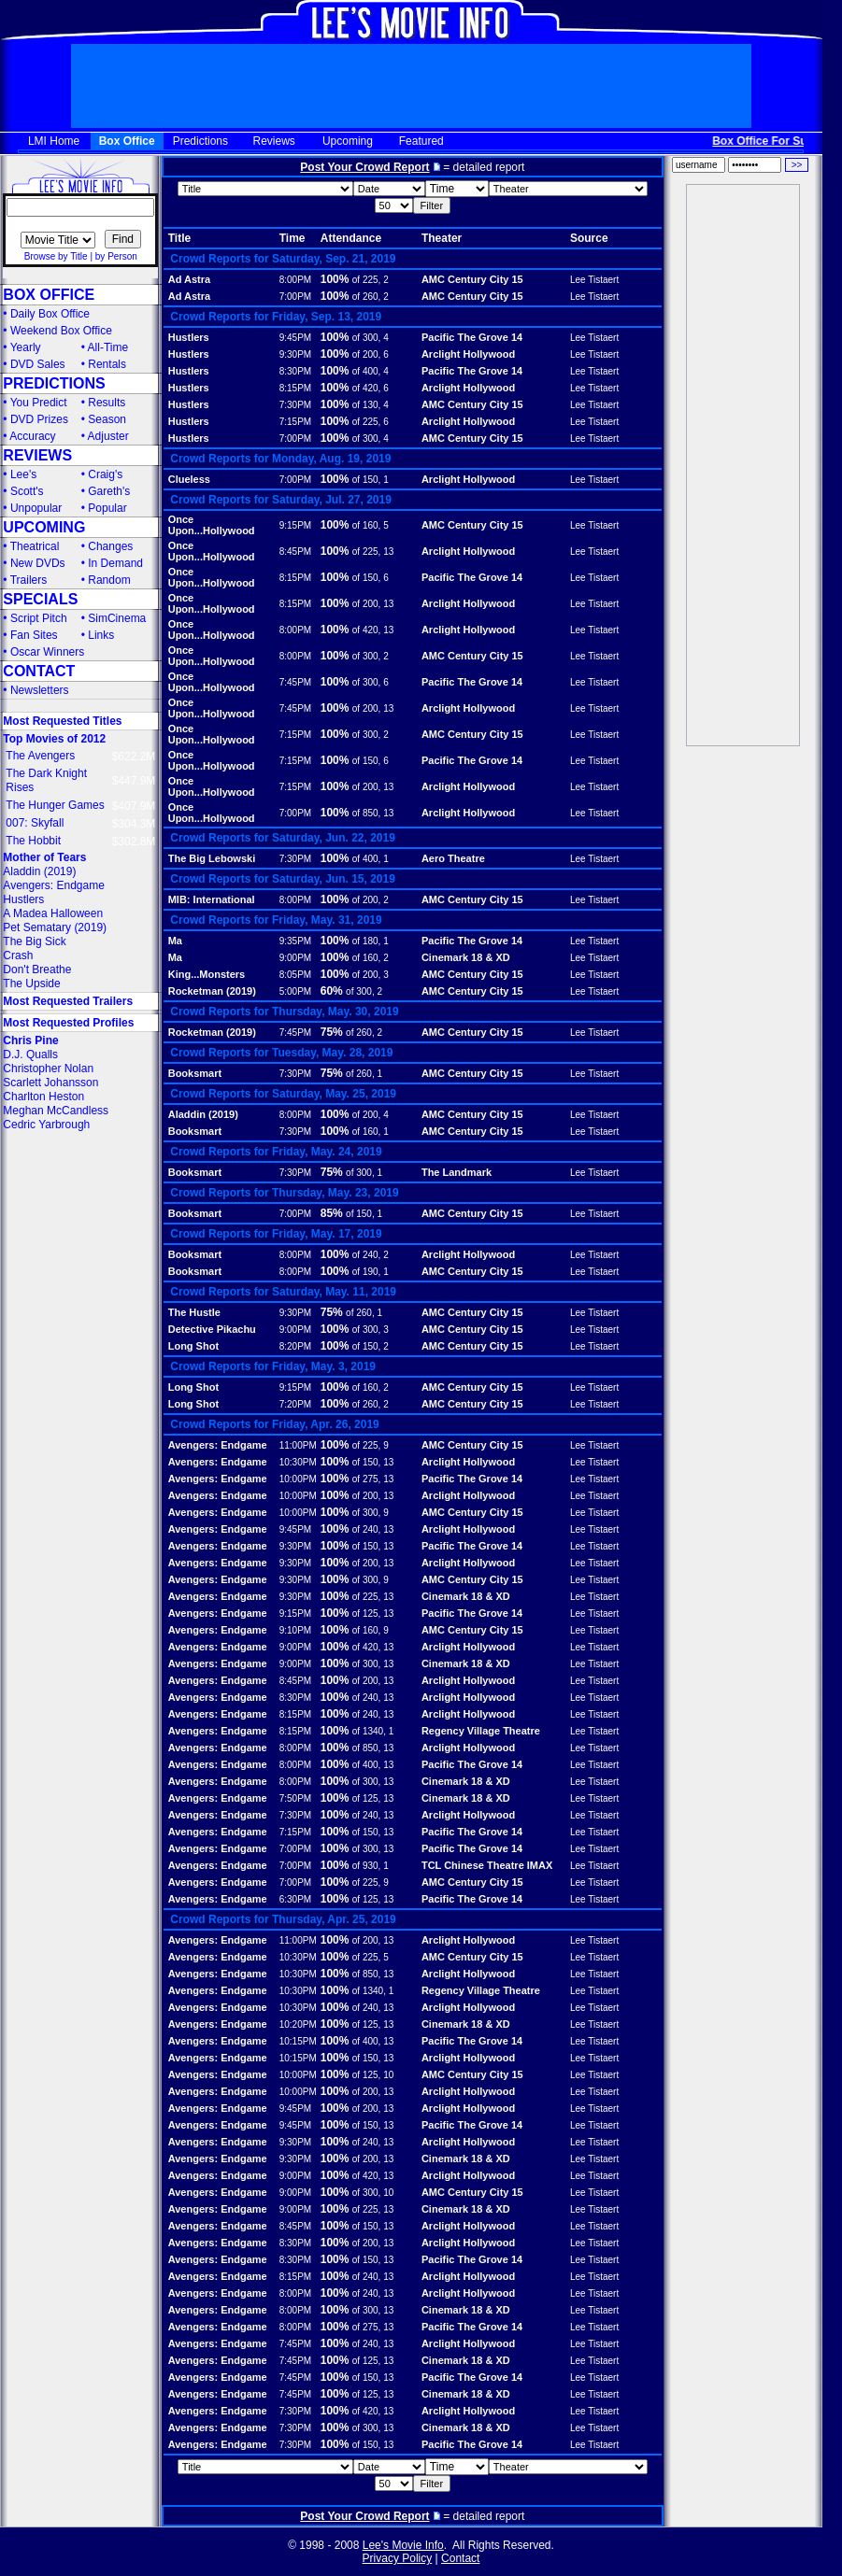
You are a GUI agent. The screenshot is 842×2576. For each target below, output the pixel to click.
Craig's (105, 474)
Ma (175, 940)
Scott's (27, 491)
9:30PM (295, 354)
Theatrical (35, 546)
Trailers (29, 580)
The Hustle (194, 1312)
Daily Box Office (50, 313)
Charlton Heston (43, 1096)
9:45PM (295, 338)
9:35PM (295, 941)
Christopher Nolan (48, 1068)
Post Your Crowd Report (364, 167)
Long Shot (193, 1346)
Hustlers (23, 899)
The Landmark (456, 1172)
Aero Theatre (453, 858)
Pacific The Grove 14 (471, 337)
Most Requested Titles (62, 721)
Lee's (23, 474)
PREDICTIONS (54, 383)
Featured (421, 141)
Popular (107, 508)
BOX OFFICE (48, 295)
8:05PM (295, 975)
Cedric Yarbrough (46, 1124)
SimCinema (117, 618)
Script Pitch (38, 618)
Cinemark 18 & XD (465, 957)
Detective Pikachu (212, 1329)
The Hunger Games (55, 805)
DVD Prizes (39, 419)
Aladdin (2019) (39, 871)
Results (106, 402)
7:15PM (295, 422)
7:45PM (295, 682)
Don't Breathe (37, 969)
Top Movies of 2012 (54, 738)
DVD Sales (37, 364)
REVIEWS (37, 455)
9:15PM (295, 525)
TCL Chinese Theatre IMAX (486, 1865)
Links (101, 635)
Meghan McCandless (55, 1110)
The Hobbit (33, 840)
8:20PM (295, 1346)
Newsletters (39, 690)
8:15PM (295, 388)
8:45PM (295, 551)
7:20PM (295, 1404)
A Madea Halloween (53, 913)
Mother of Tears (44, 857)
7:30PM (295, 405)
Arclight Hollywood (468, 354)
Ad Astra (189, 279)
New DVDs (37, 563)
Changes (110, 546)
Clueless (189, 479)
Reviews (274, 141)
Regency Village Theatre (480, 1730)
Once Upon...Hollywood (211, 525)
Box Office (127, 141)
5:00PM (295, 991)
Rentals (107, 364)
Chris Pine (30, 1040)
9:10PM (295, 1630)
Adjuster (108, 436)
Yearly (25, 347)
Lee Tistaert (594, 280)
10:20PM (298, 2024)
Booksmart (194, 1073)
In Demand (115, 563)
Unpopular (36, 508)
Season (107, 419)
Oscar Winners (47, 651)
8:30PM (295, 371)
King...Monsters (207, 974)
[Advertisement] (743, 465)
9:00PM (295, 958)
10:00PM (298, 1479)
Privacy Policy (398, 2558)
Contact (460, 2558)
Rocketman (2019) (212, 991)
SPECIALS (40, 599)
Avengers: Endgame (54, 885)
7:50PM (295, 1798)
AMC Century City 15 (472, 279)
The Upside (31, 983)
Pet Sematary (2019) (55, 927)
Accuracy (32, 436)
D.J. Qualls (30, 1054)
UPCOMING (44, 527)
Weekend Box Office (61, 330)
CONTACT (39, 671)
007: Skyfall (35, 822)
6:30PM (295, 1899)
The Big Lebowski (212, 858)
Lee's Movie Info (403, 2545)
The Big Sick (34, 941)
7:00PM (295, 296)
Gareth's (109, 491)
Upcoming (347, 141)
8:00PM (295, 280)
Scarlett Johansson (50, 1082)
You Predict (38, 402)
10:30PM (298, 1462)
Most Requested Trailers (68, 1001)
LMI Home (53, 141)
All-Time (108, 347)
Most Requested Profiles (68, 1022)
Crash (18, 955)
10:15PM (298, 2041)
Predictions (200, 141)
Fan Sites (34, 635)
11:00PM (298, 1445)
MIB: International (211, 899)
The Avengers (40, 755)
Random (109, 580)
